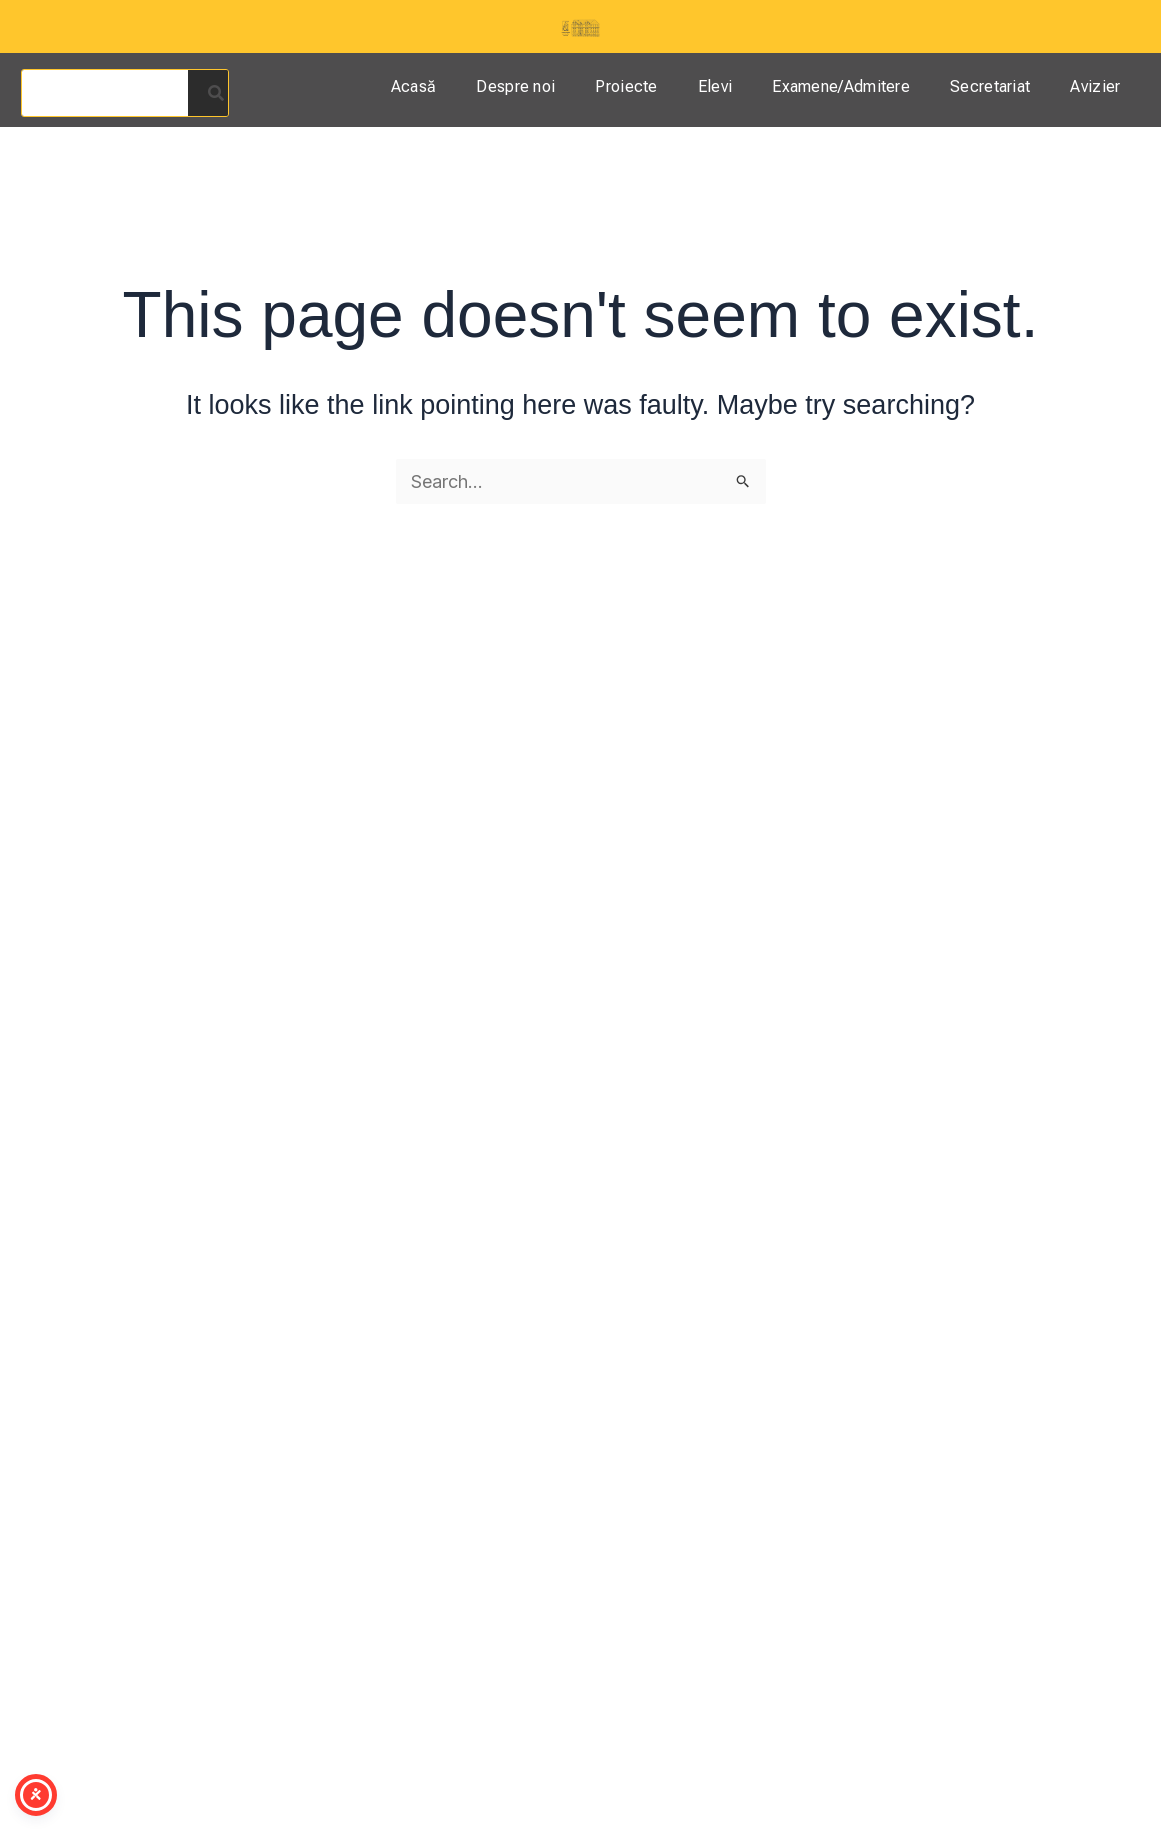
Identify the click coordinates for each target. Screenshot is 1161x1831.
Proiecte (626, 86)
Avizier (1095, 86)
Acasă (414, 86)
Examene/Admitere (841, 86)
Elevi (715, 86)
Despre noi (515, 86)
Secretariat (990, 86)
